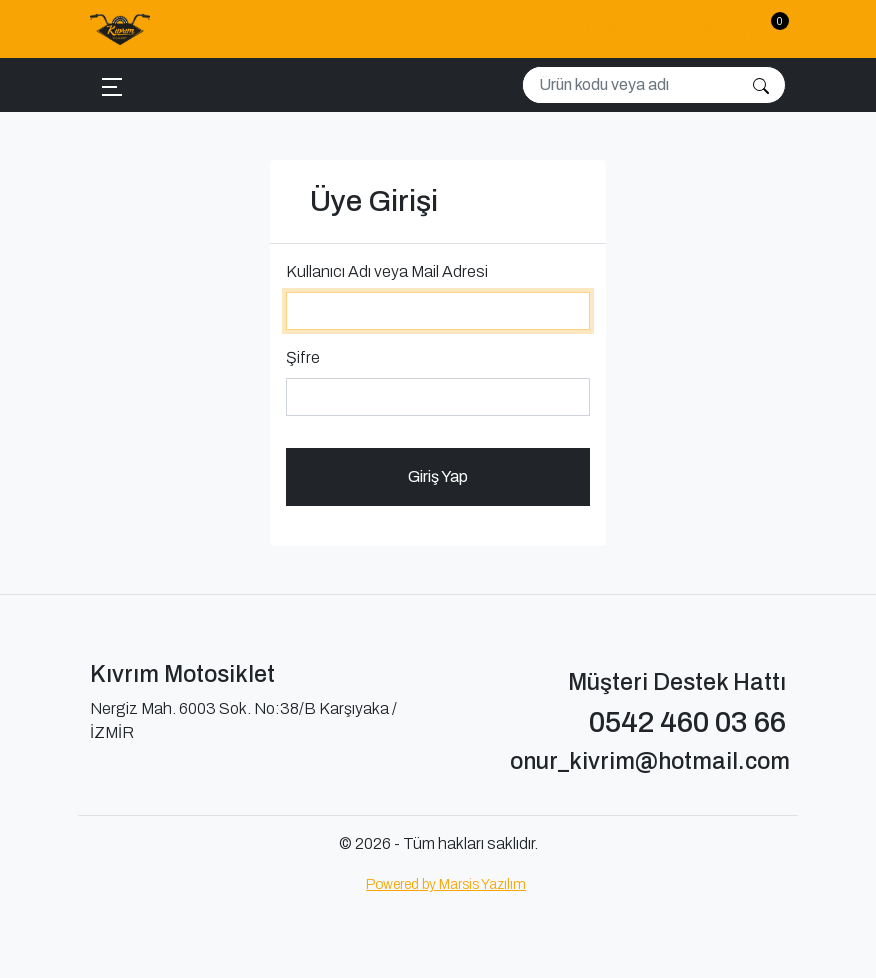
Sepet (744, 26)
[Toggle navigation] (112, 85)
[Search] (630, 85)
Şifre (303, 357)
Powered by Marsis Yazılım (446, 884)
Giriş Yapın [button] (622, 28)
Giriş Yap (438, 476)
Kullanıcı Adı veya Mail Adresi (387, 271)
